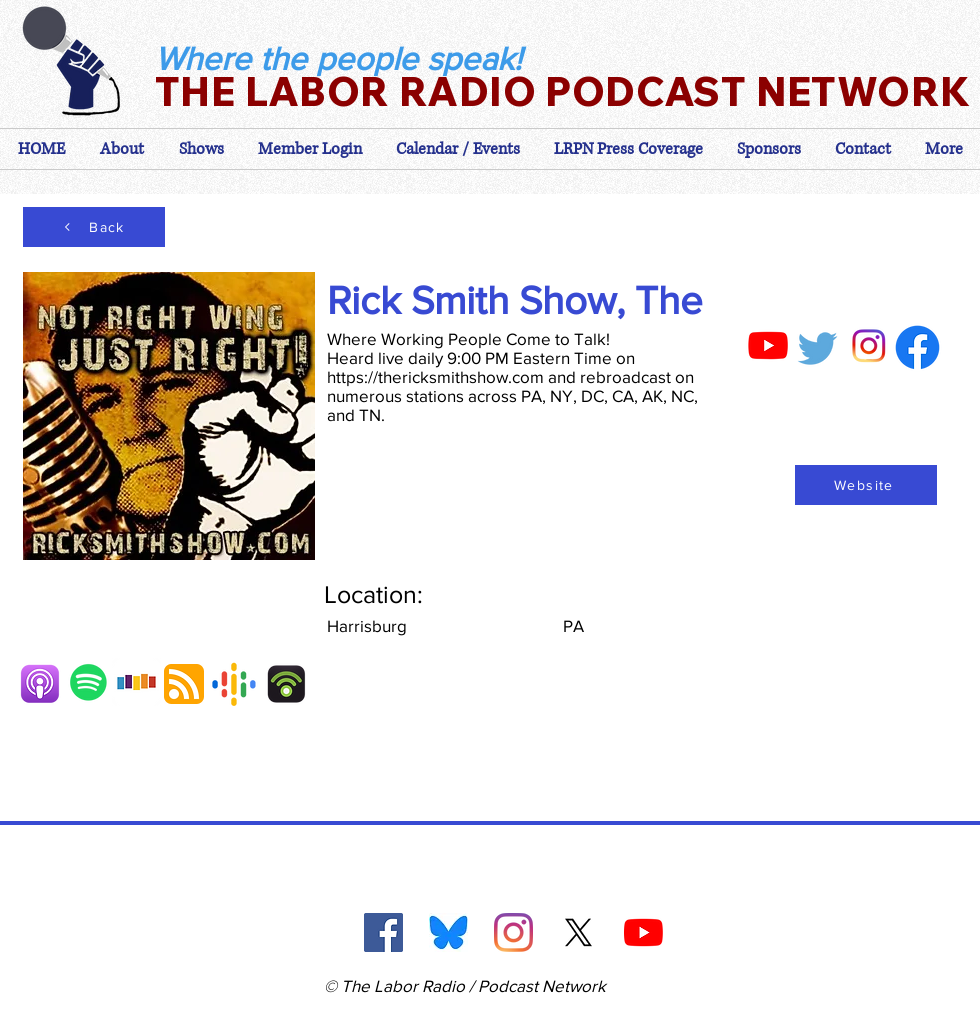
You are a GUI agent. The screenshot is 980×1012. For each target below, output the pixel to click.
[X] (578, 932)
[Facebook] (383, 932)
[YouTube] (643, 932)
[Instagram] (513, 932)
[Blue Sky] (448, 932)
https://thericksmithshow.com (435, 376)
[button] (310, 149)
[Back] (94, 227)
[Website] (866, 485)
